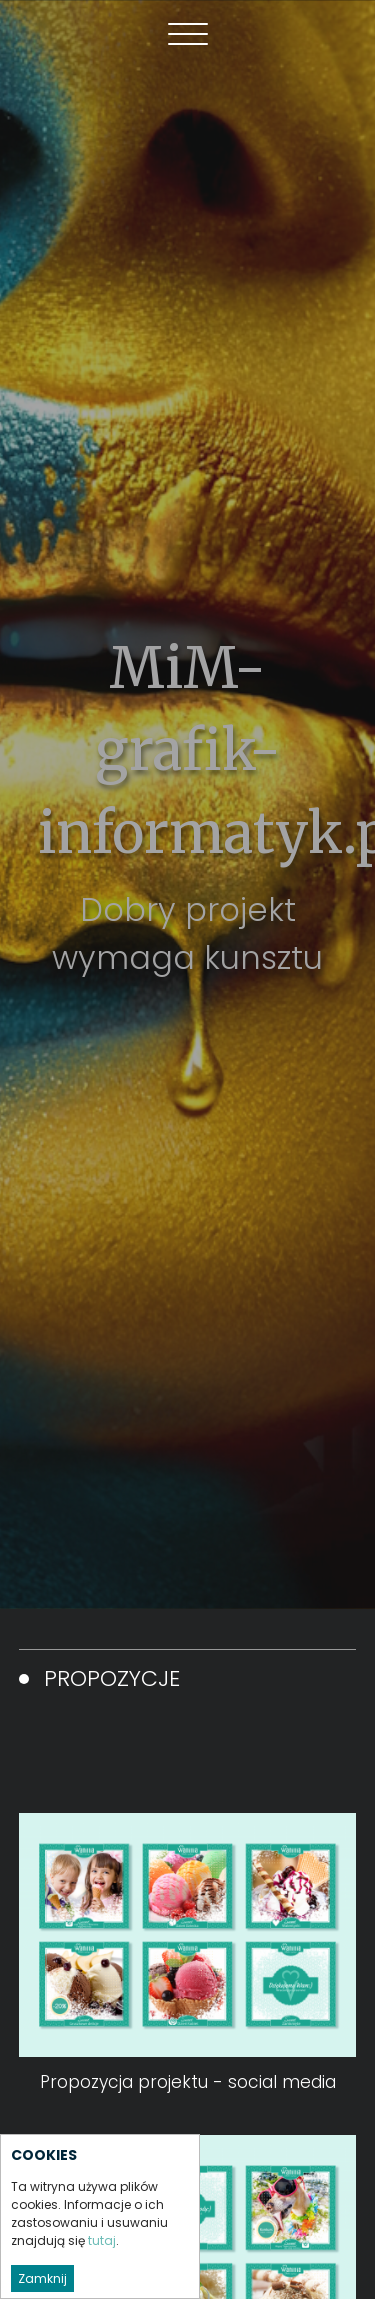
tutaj (102, 2240)
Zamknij (42, 2278)
